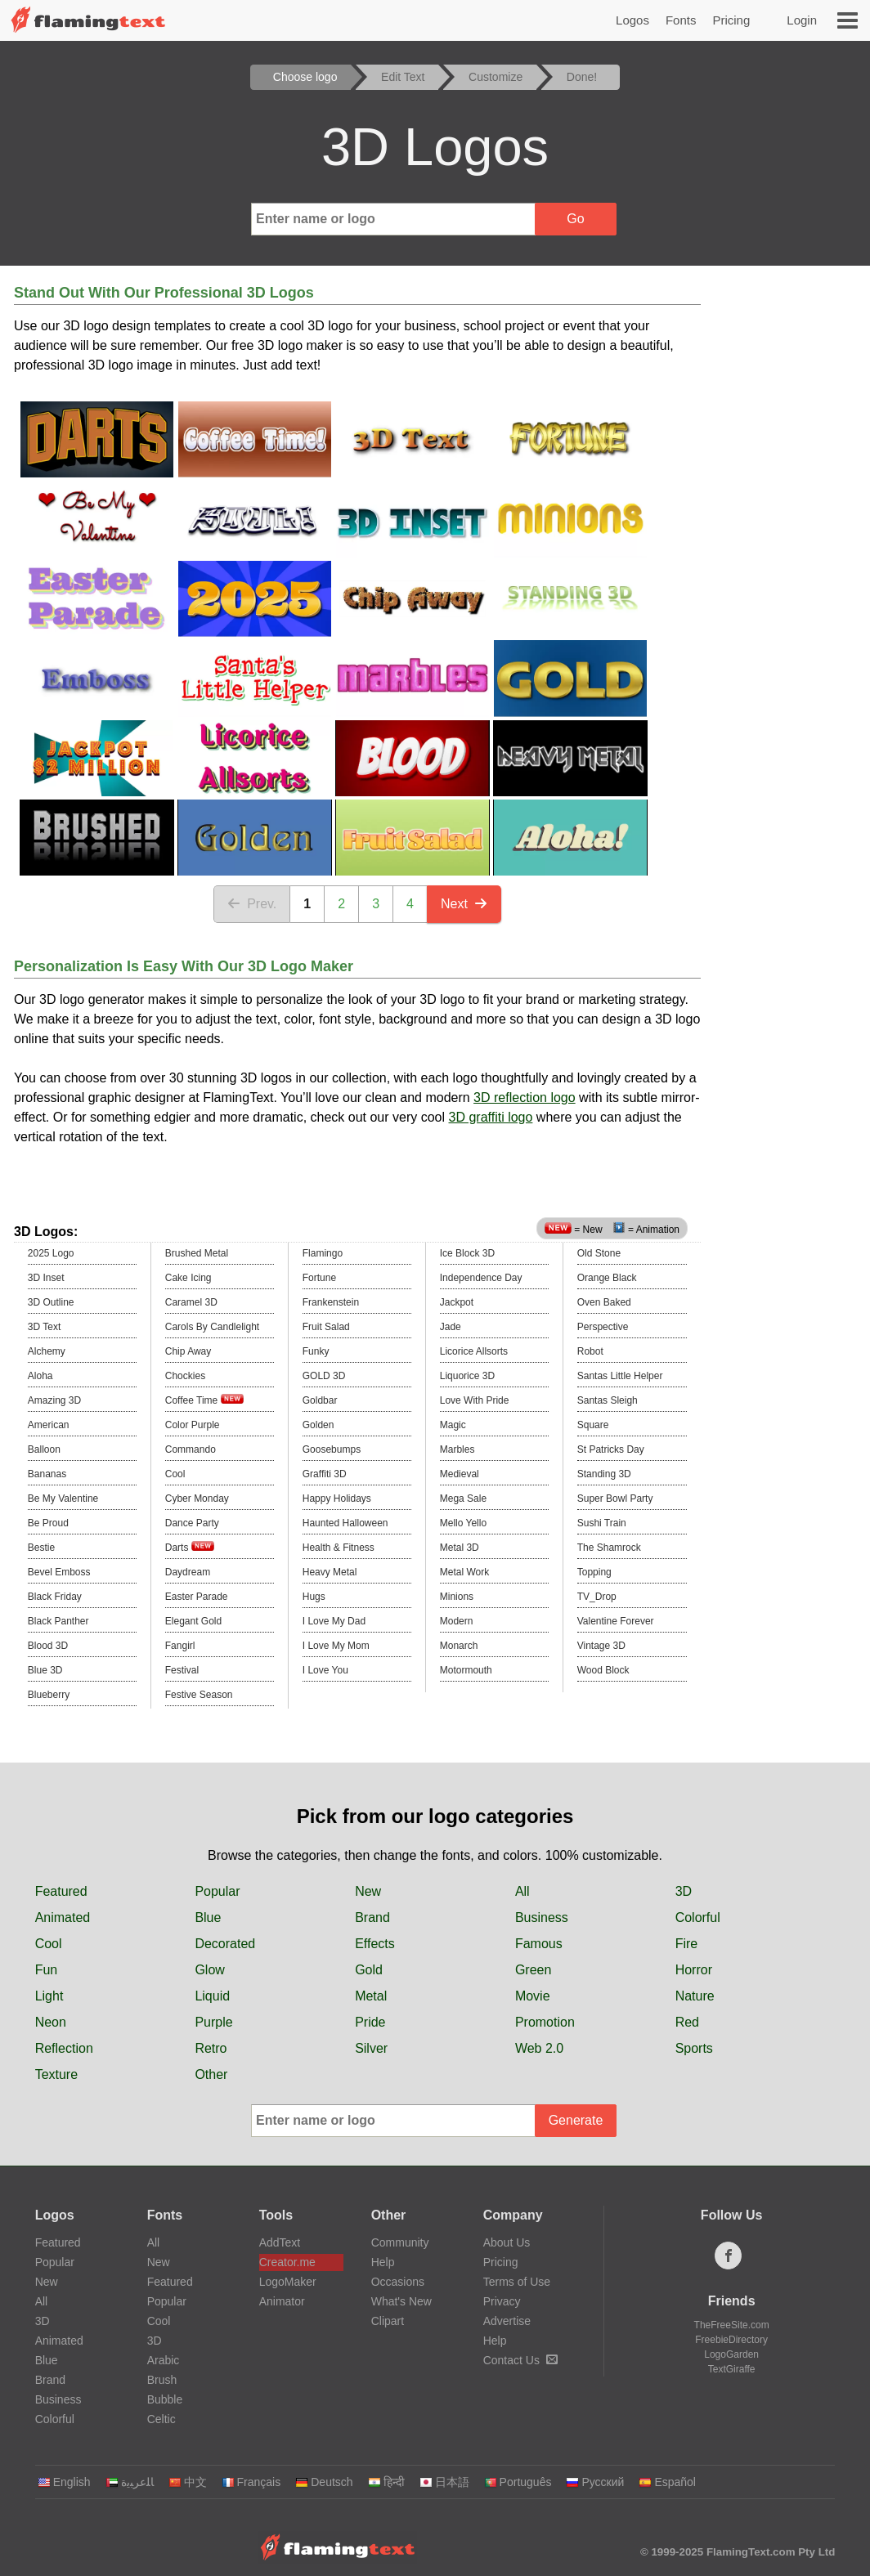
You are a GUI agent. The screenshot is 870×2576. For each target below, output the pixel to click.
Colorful (697, 1917)
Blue (208, 1917)
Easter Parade (196, 1596)
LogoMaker (287, 2281)
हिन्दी (386, 2482)
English (64, 2482)
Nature (695, 1996)
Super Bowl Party (615, 1498)
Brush (162, 2379)
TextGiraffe (732, 2369)
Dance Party (192, 1523)
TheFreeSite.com (731, 2325)
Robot (590, 1351)
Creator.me (287, 2262)
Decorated (225, 1944)
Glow (209, 1970)
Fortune (319, 1278)
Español (667, 2482)
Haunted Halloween (345, 1523)
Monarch (459, 1645)
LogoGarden (731, 2354)
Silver (371, 2048)
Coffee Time (204, 1400)
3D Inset (46, 1278)
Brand (372, 1917)
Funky (316, 1351)
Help (383, 2262)
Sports (694, 2048)
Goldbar (320, 1400)
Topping (594, 1572)
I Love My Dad (334, 1621)
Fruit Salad (326, 1327)
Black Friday (55, 1596)
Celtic (161, 2419)
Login (802, 20)
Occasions (397, 2281)
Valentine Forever (615, 1621)
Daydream (187, 1572)
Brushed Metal (196, 1253)
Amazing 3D (54, 1400)
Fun (46, 1970)
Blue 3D (45, 1670)
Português (518, 2482)
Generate (576, 2120)
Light (49, 1996)
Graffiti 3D (325, 1474)
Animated (63, 1917)
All (522, 1891)
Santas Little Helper (620, 1376)
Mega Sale (463, 1498)
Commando (190, 1449)
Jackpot (456, 1302)
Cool (175, 1474)
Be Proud (48, 1523)
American (49, 1425)
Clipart (387, 2320)
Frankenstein (331, 1302)
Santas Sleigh (607, 1400)
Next (464, 904)
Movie (532, 1996)
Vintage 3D (601, 1645)
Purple (213, 2022)
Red (687, 2022)
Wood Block (603, 1670)
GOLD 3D (324, 1376)
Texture (56, 2074)
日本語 (444, 2482)
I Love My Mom (336, 1645)
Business (541, 1917)
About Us (507, 2242)
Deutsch (323, 2482)
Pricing (731, 20)
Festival (182, 1670)
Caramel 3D (191, 1302)
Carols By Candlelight (212, 1327)
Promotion (545, 2022)
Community (400, 2242)
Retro (210, 2048)
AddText (280, 2242)
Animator (282, 2301)
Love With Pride (474, 1400)
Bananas (47, 1474)
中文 (187, 2482)
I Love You (325, 1670)
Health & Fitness (338, 1547)
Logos (632, 20)
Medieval (459, 1474)
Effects (375, 1944)
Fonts (681, 20)
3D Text (44, 1327)
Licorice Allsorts (474, 1351)
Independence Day (481, 1278)
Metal (371, 1996)
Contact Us (520, 2360)
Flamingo (323, 1253)
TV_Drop (597, 1596)
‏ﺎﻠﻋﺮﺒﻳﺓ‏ (129, 2482)
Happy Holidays (337, 1498)
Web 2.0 (539, 2048)
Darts (189, 1547)
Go (575, 219)
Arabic (163, 2360)
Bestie (41, 1547)
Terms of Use (516, 2281)
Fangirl (180, 1645)
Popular (217, 1891)
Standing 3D (604, 1474)
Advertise (507, 2320)
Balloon (44, 1449)
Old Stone (599, 1253)
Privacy (502, 2301)
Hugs (314, 1596)
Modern (456, 1621)
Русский (595, 2482)
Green (533, 1970)
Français (251, 2482)
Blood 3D (48, 1645)
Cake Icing (188, 1278)
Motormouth (466, 1670)
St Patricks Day (610, 1449)
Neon (50, 2022)
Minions (456, 1596)
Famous (539, 1944)
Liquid (212, 1996)
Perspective (603, 1327)
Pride (370, 2022)
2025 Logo (51, 1253)
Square (593, 1425)
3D (683, 1891)
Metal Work (464, 1572)
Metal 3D (459, 1547)
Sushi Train (601, 1523)
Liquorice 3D (467, 1376)
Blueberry (49, 1694)
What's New (401, 2301)
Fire (686, 1944)
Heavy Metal (330, 1572)
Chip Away (188, 1351)
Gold (369, 1970)
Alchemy (46, 1351)
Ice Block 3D (467, 1253)
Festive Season (199, 1694)
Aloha (40, 1376)
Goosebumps (332, 1449)
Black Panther (58, 1621)
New (368, 1891)
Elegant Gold (193, 1621)
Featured (61, 1891)
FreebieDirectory (731, 2339)
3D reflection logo (524, 1097)
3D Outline (51, 1302)
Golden (318, 1425)
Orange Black (607, 1278)
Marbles (457, 1449)
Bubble (165, 2399)
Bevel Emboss (59, 1572)
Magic (453, 1425)
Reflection (64, 2048)
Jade (450, 1327)
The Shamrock (609, 1547)
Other (211, 2074)
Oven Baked (604, 1302)
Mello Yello (463, 1523)
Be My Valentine (63, 1498)
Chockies (185, 1376)
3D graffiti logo (491, 1117)
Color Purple (192, 1425)
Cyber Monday (197, 1498)
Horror (693, 1970)
